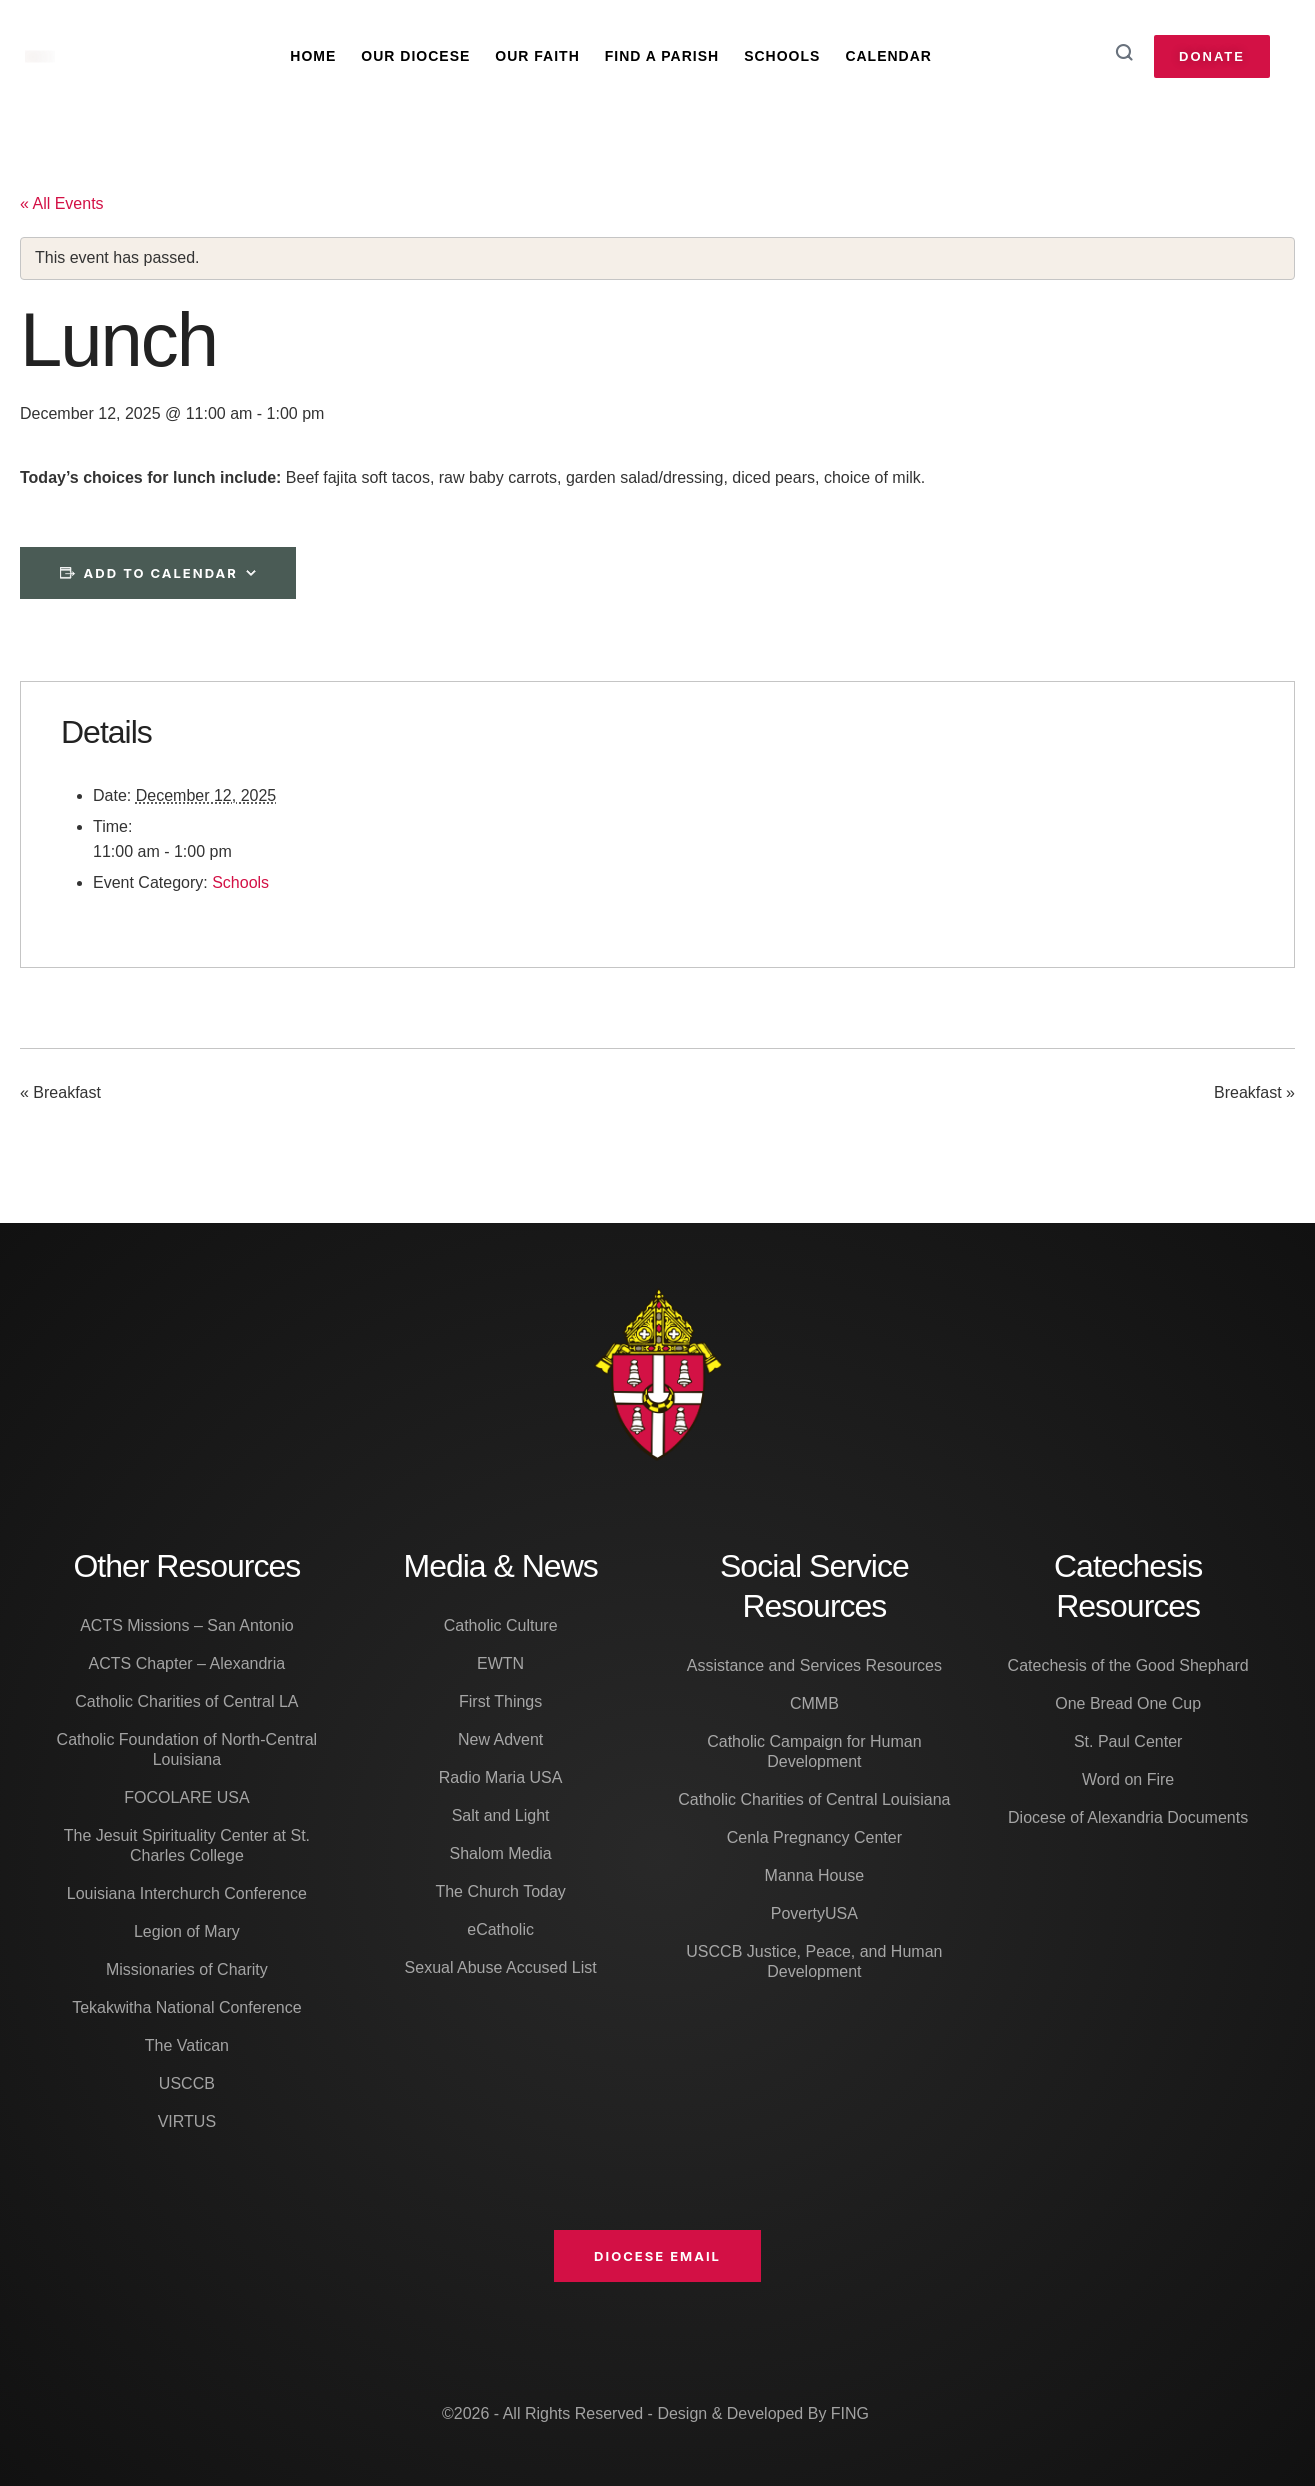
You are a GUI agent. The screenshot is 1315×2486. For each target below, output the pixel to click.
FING (850, 2413)
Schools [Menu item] (782, 56)
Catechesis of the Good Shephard (1128, 1665)
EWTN (500, 1663)
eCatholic (500, 1929)
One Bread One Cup (1128, 1703)
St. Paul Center (1128, 1741)
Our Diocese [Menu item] (415, 56)
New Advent (500, 1739)
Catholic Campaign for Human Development (814, 1751)
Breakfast (60, 1093)
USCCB (187, 2083)
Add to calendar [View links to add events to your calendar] (161, 573)
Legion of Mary (187, 1931)
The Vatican (187, 2045)
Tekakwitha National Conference (186, 2007)
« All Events (62, 203)
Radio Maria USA (501, 1777)
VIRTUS (187, 2121)
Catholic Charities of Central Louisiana (814, 1799)
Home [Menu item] (313, 56)
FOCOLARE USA (186, 1797)
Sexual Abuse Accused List (501, 1967)
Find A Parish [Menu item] (662, 56)
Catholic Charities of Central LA (186, 1701)
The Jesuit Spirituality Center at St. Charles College (187, 1845)
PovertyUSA (814, 1913)
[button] (657, 2256)
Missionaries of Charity (187, 1969)
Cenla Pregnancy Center (814, 1837)
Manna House (815, 1875)
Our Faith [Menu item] (537, 56)
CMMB (814, 1703)
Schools (240, 882)
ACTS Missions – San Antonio (186, 1625)
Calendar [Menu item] (888, 56)
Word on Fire (1128, 1779)
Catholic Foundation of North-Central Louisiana (187, 1749)
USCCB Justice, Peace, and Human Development (814, 1961)
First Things (500, 1701)
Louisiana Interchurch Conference (187, 1893)
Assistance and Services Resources (814, 1665)
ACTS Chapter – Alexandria (187, 1663)
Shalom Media (500, 1853)
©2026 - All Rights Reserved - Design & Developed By (636, 2413)
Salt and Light (501, 1815)
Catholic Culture (501, 1625)
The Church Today (500, 1891)
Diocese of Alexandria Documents (1128, 1817)
